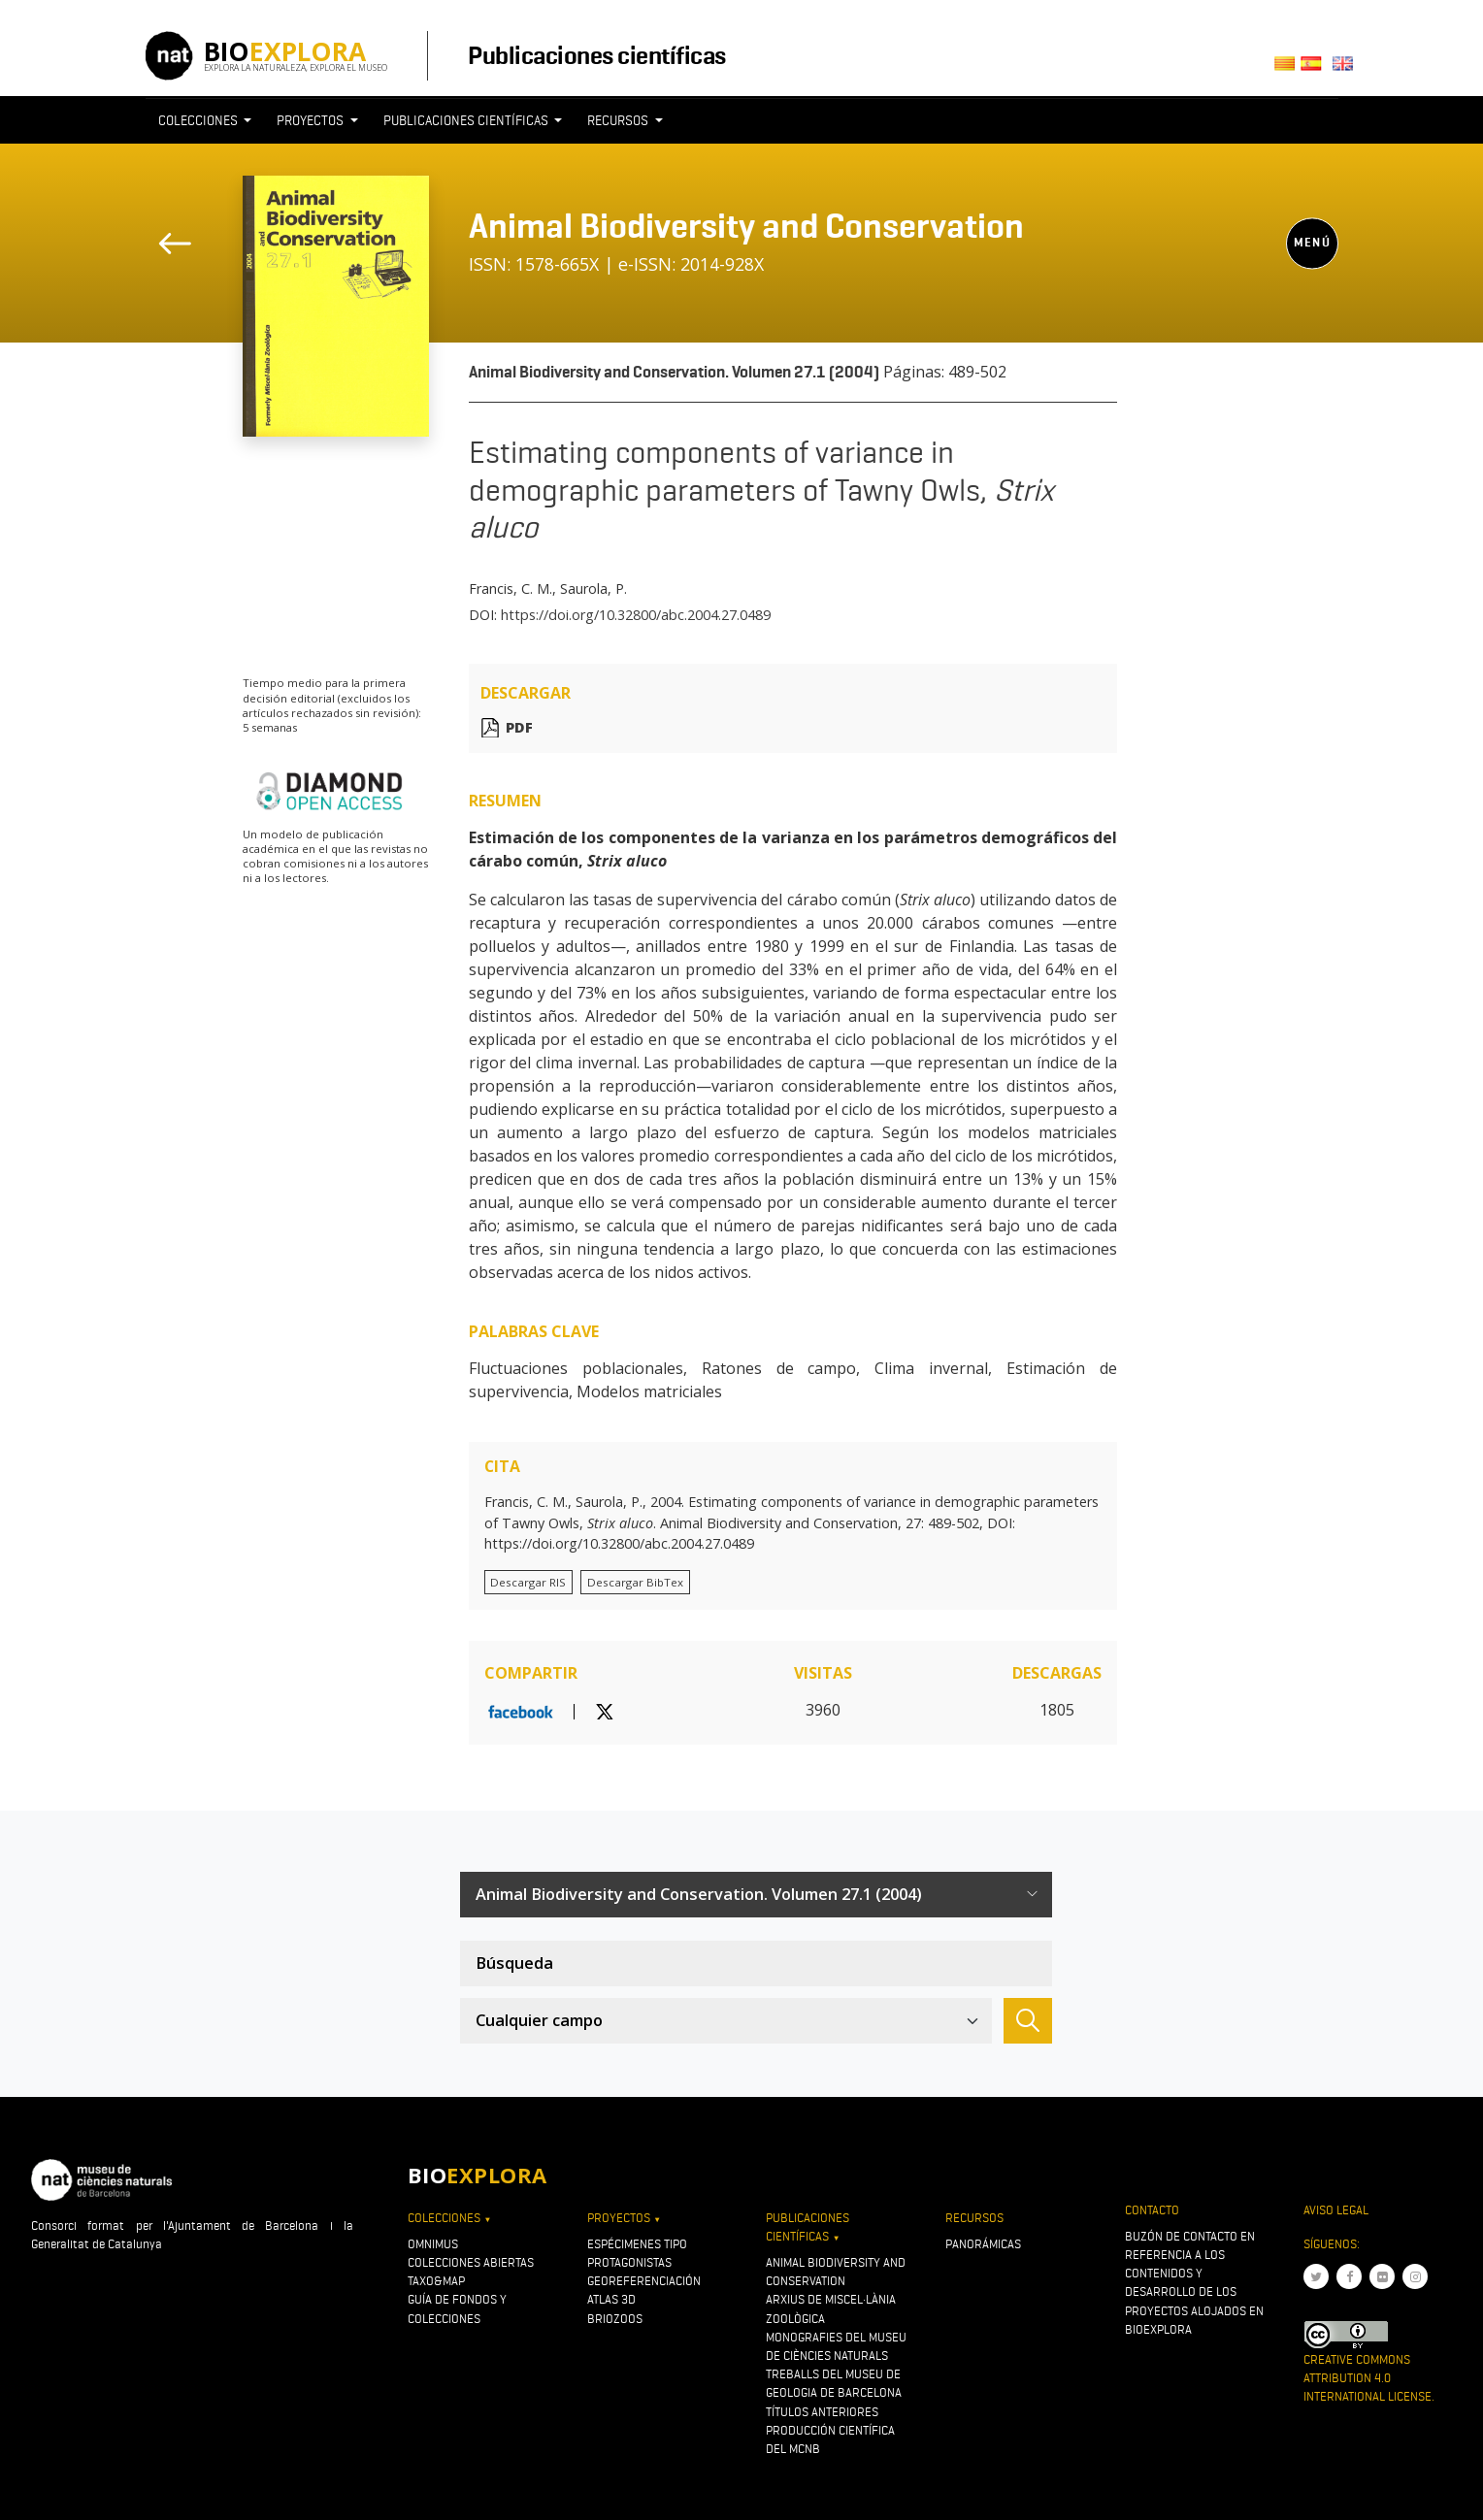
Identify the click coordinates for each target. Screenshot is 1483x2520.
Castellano (1317, 69)
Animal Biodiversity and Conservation (746, 226)
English (1346, 69)
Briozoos (615, 2318)
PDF (519, 727)
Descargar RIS (528, 1582)
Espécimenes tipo (637, 2244)
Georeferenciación (644, 2281)
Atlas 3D (611, 2299)
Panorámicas (983, 2244)
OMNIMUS (433, 2244)
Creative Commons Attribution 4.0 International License (1367, 2378)
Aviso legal (1335, 2210)
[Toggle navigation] (1302, 156)
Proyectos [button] (311, 120)
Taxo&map (436, 2281)
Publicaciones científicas (596, 55)
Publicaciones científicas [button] (467, 120)
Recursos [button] (619, 120)
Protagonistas (629, 2262)
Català (1287, 69)
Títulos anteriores (822, 2412)
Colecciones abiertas (471, 2262)
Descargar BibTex (635, 1582)
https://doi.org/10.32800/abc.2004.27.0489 (636, 614)
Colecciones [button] (199, 120)
